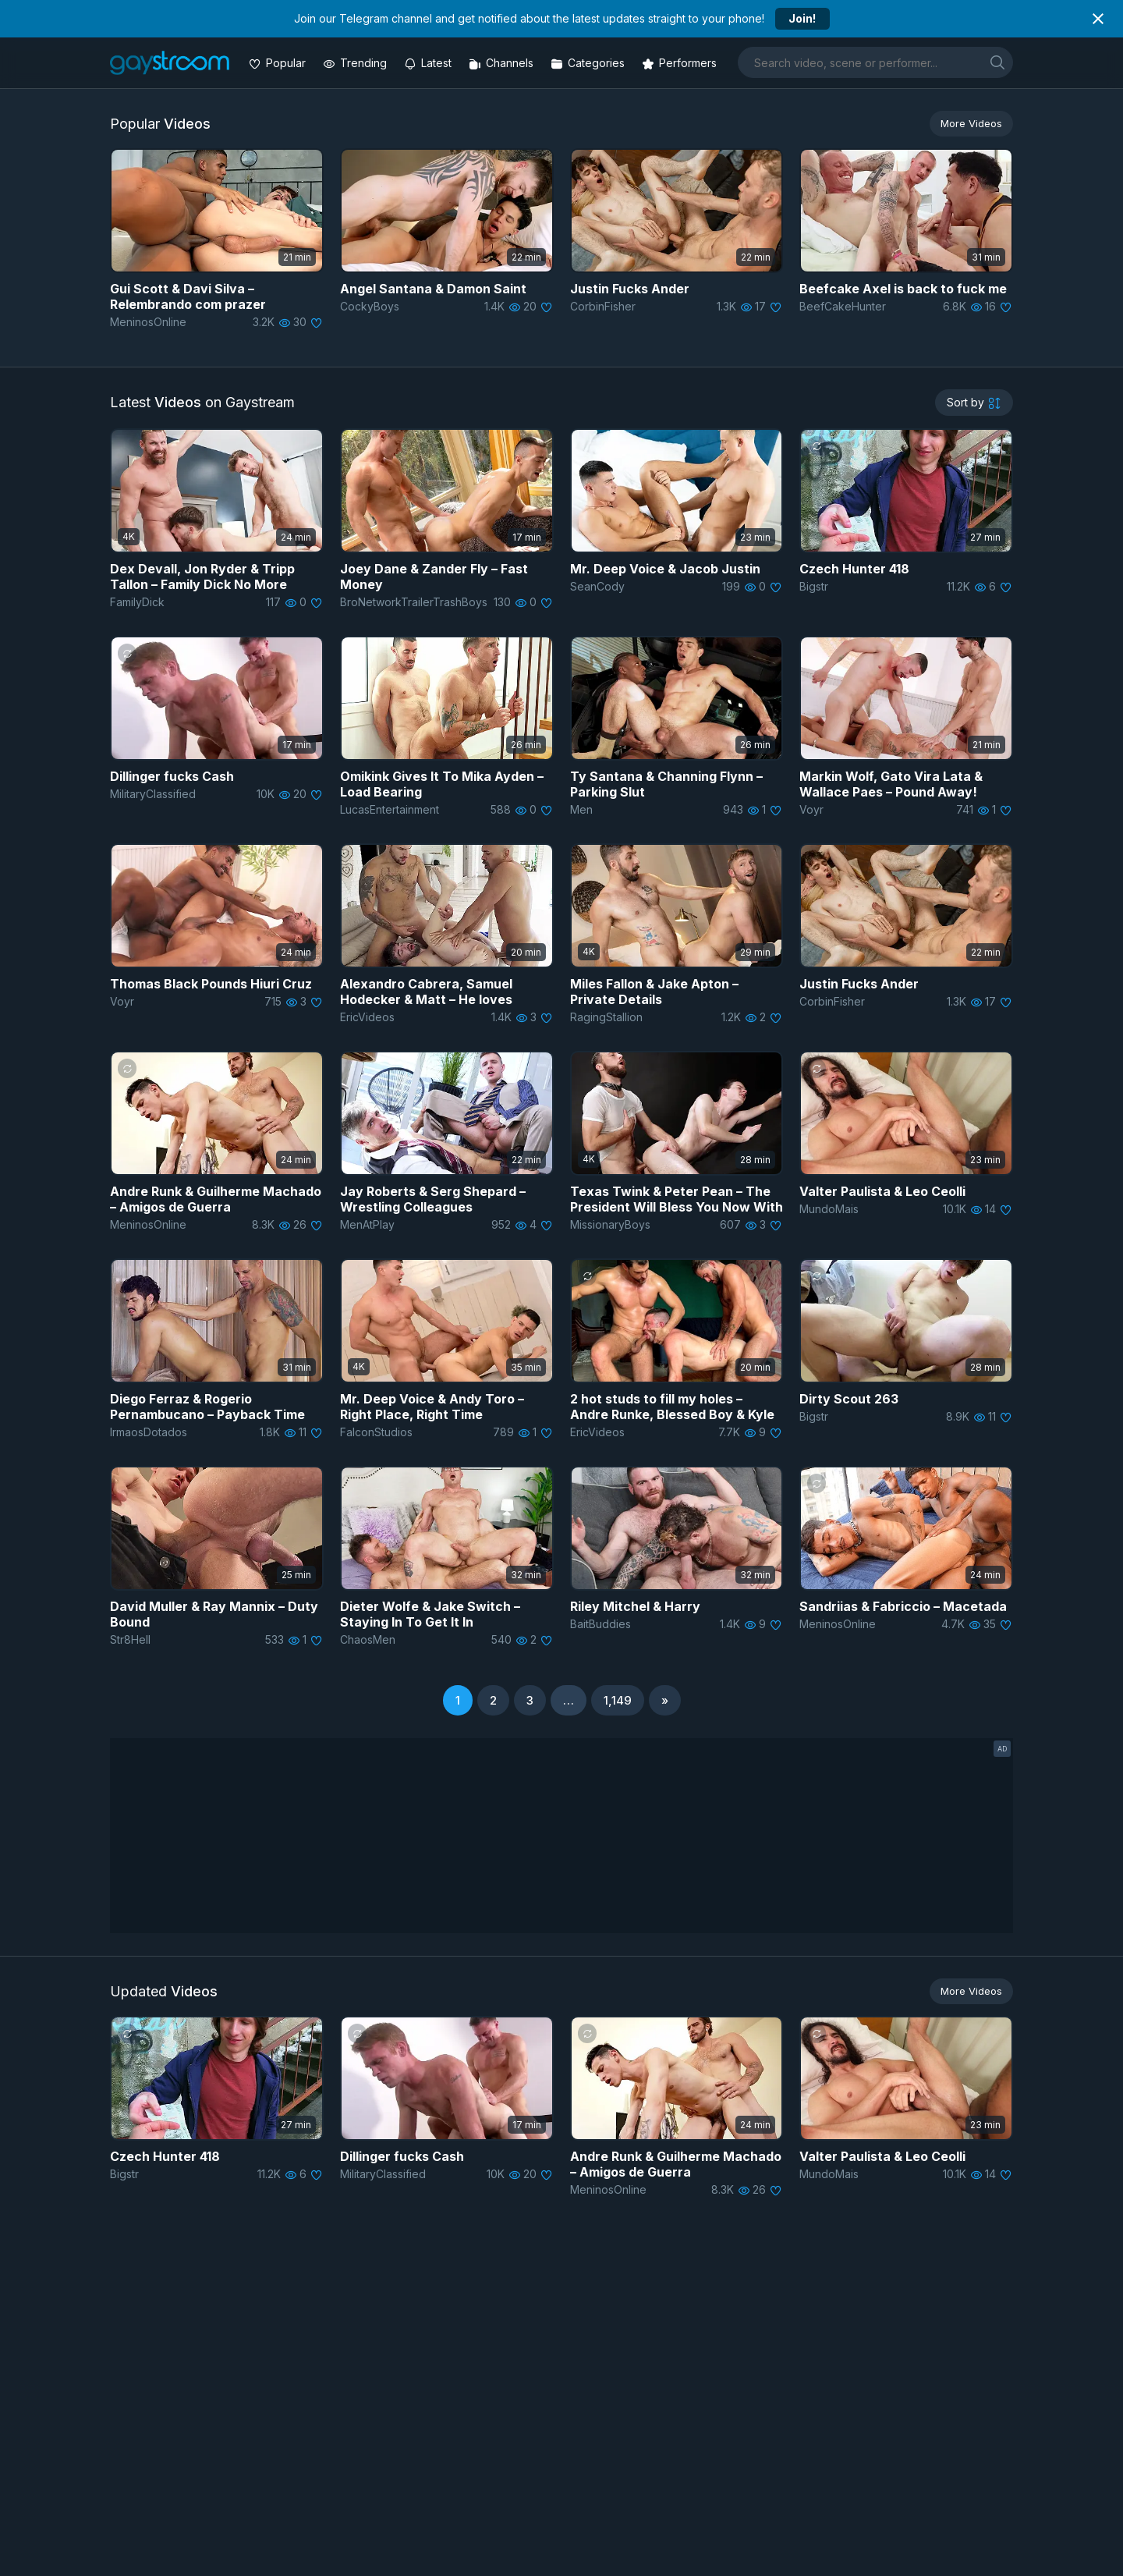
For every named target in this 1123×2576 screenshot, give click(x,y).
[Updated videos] (429, 63)
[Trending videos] (356, 63)
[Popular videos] (279, 63)
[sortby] (974, 402)
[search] (997, 62)
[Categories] (589, 63)
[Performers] (681, 63)
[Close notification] (1098, 18)
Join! (802, 18)
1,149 (618, 1700)
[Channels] (503, 63)
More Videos (971, 123)
